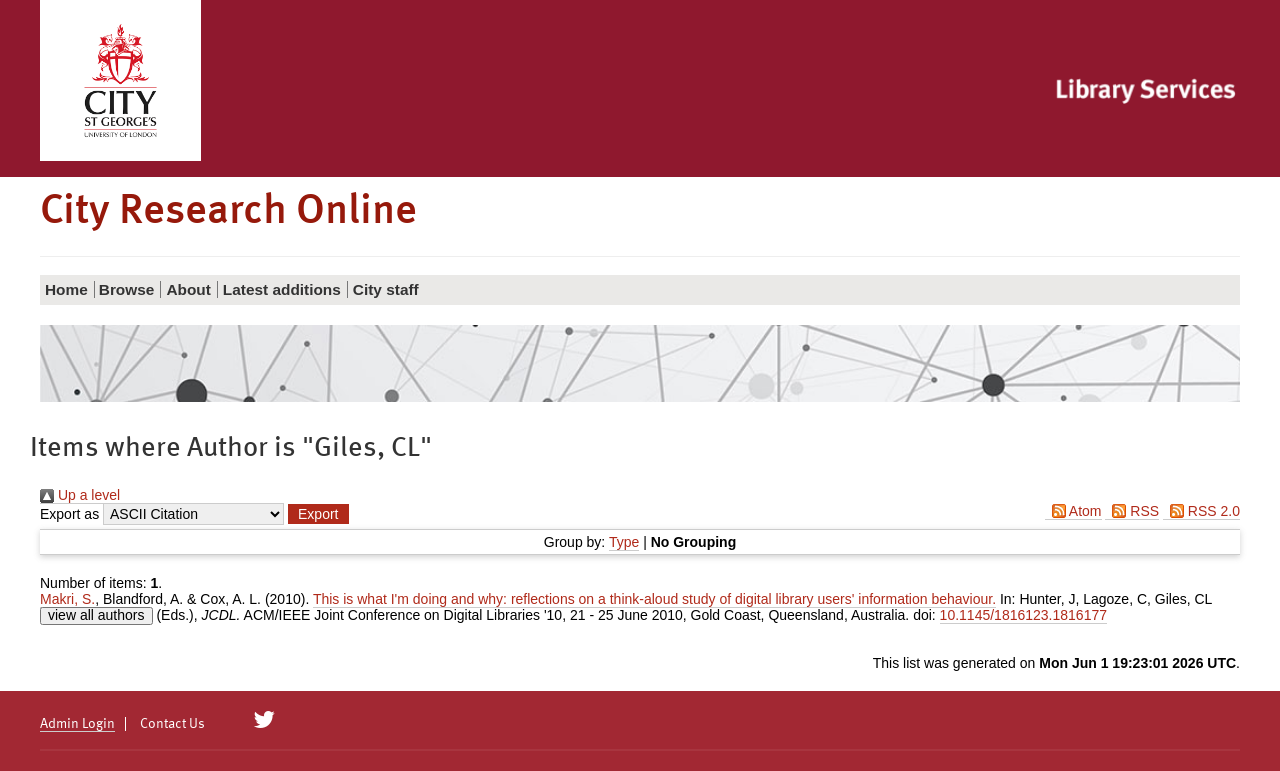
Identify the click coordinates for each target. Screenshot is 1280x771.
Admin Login (77, 724)
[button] (318, 514)
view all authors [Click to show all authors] (96, 615)
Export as (69, 514)
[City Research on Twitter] (264, 720)
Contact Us (172, 724)
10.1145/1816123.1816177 (1023, 615)
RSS (1132, 511)
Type (624, 542)
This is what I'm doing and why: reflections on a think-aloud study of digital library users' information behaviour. (654, 599)
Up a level (80, 495)
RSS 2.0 (1201, 511)
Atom (1073, 511)
